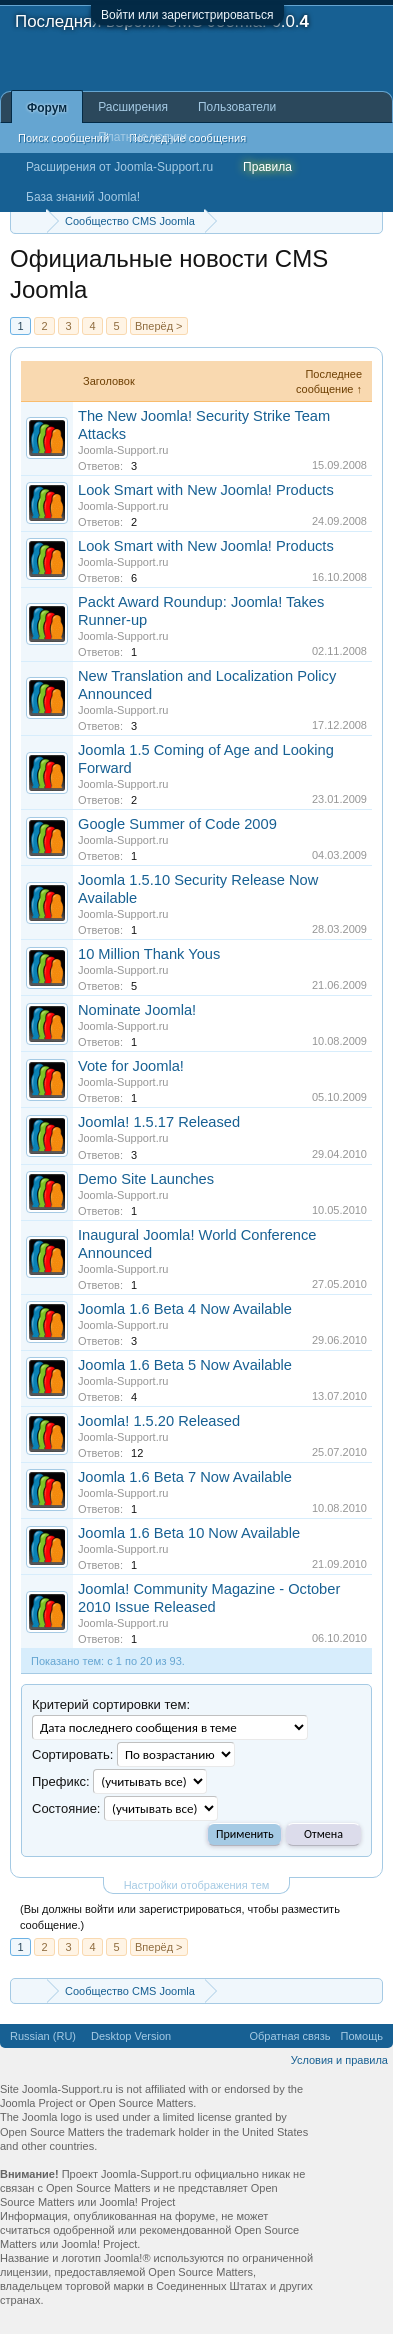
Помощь (362, 2036)
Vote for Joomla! (131, 1066)
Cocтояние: (66, 1808)
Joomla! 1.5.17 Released (159, 1122)
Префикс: (61, 1781)
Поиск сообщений (63, 138)
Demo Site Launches (146, 1179)
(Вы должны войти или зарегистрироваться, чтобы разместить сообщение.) (180, 1917)
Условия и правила (339, 2060)
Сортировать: (72, 1754)
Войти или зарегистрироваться (187, 15)
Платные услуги (142, 137)
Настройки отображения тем (197, 1885)
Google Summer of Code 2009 (177, 824)
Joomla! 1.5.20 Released (159, 1421)
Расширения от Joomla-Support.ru (119, 167)
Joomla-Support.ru (123, 450)
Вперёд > (159, 326)
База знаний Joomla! (83, 197)
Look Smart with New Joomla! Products (206, 490)
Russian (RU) (43, 2036)
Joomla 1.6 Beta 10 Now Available (189, 1533)
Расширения (133, 107)
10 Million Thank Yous (149, 954)
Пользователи (237, 107)
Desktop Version (131, 2036)
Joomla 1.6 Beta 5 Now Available (185, 1365)
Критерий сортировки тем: (111, 1704)
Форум (47, 108)
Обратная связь (289, 2036)
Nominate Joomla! (137, 1010)
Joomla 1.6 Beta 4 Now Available (185, 1309)
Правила (267, 167)
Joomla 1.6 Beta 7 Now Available (185, 1477)
